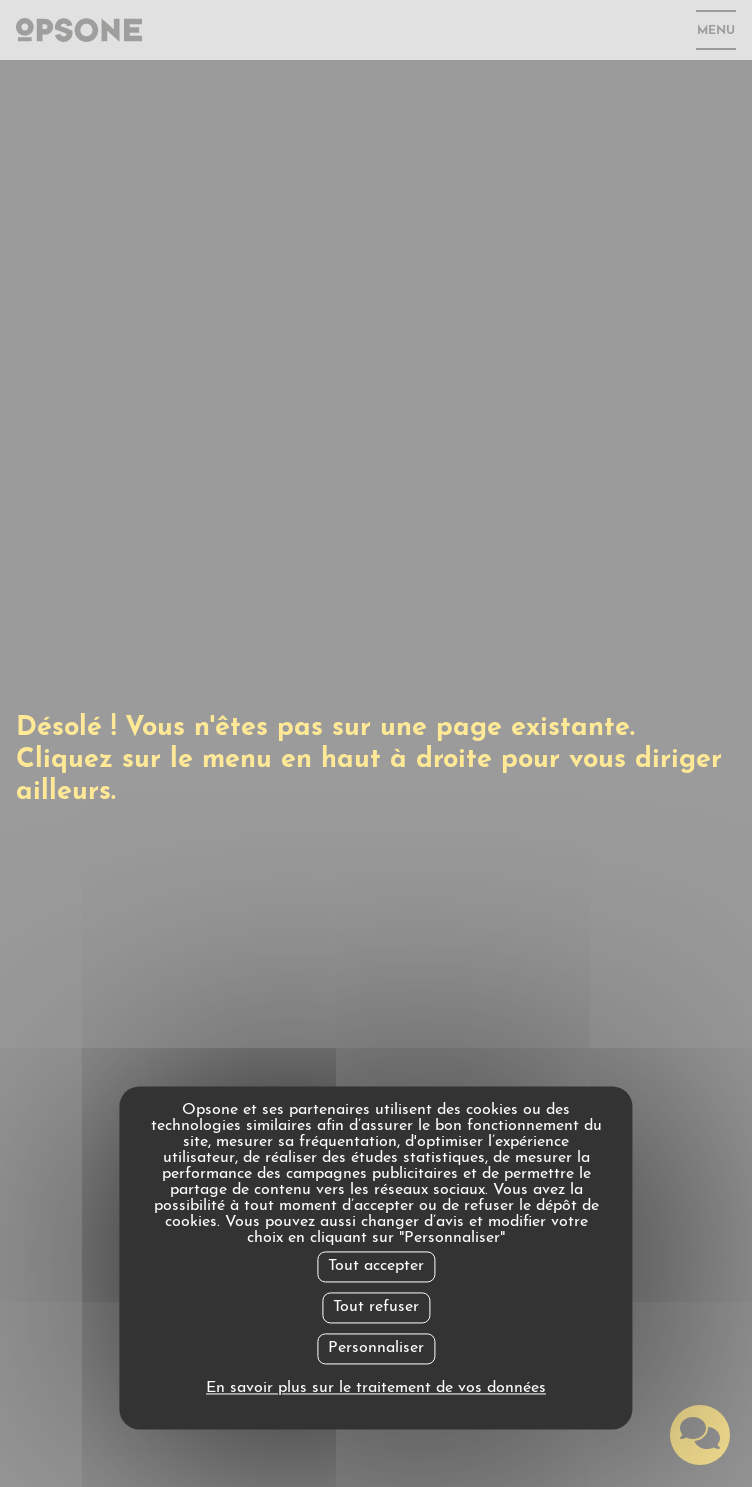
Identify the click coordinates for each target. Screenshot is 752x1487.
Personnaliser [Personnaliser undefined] (376, 1348)
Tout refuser (376, 1307)
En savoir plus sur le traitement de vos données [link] (376, 1389)
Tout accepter (376, 1266)
